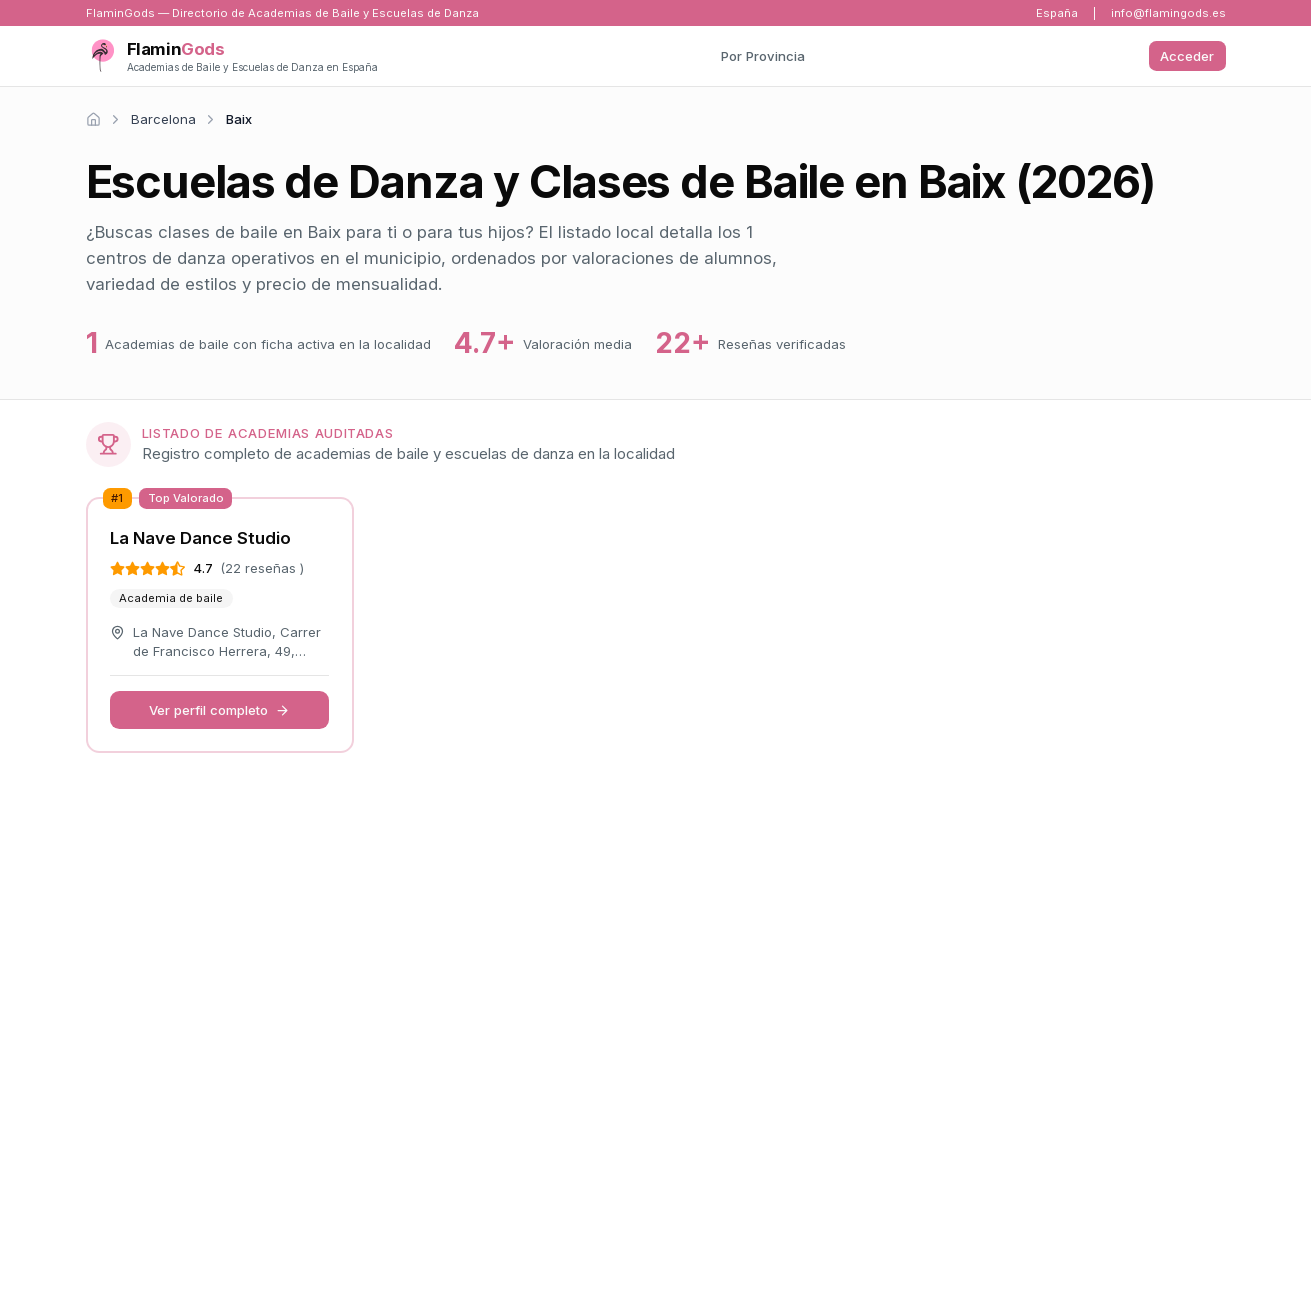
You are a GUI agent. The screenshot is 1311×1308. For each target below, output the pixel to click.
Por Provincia (763, 56)
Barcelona (163, 119)
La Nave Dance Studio (200, 538)
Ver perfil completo (220, 710)
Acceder (1187, 56)
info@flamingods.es (1168, 13)
